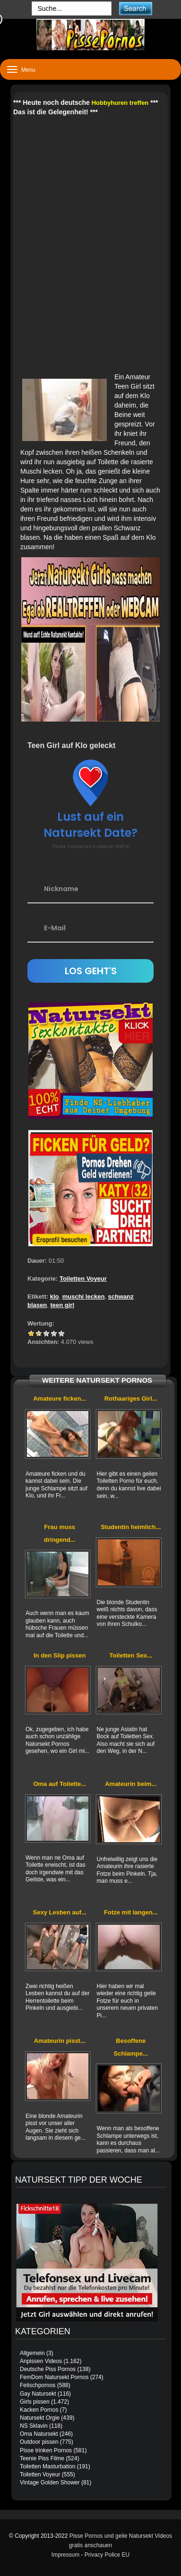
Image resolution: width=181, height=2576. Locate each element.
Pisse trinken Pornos (46, 2450)
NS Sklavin (34, 2426)
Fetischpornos (37, 2385)
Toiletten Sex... (130, 1655)
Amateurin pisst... (60, 2040)
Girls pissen (35, 2401)
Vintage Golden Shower (50, 2482)
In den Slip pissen (60, 1655)
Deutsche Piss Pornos (48, 2369)
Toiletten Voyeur (83, 1278)
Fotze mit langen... (130, 1912)
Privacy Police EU (107, 2554)
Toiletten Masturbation (47, 2466)
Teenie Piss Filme (42, 2458)
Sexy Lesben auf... (59, 1912)
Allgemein (32, 2353)
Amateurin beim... (130, 1783)
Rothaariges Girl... (130, 1398)
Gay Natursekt (38, 2393)
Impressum (65, 2554)
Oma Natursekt (39, 2434)
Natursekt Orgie (40, 2417)
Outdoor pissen (39, 2442)
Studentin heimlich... (131, 1526)
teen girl (62, 1305)
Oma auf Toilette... (59, 1783)
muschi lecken (83, 1296)
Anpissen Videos (41, 2361)
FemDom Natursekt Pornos (54, 2377)
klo (54, 1296)
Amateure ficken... (59, 1398)
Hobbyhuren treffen (120, 102)
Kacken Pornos (39, 2409)
